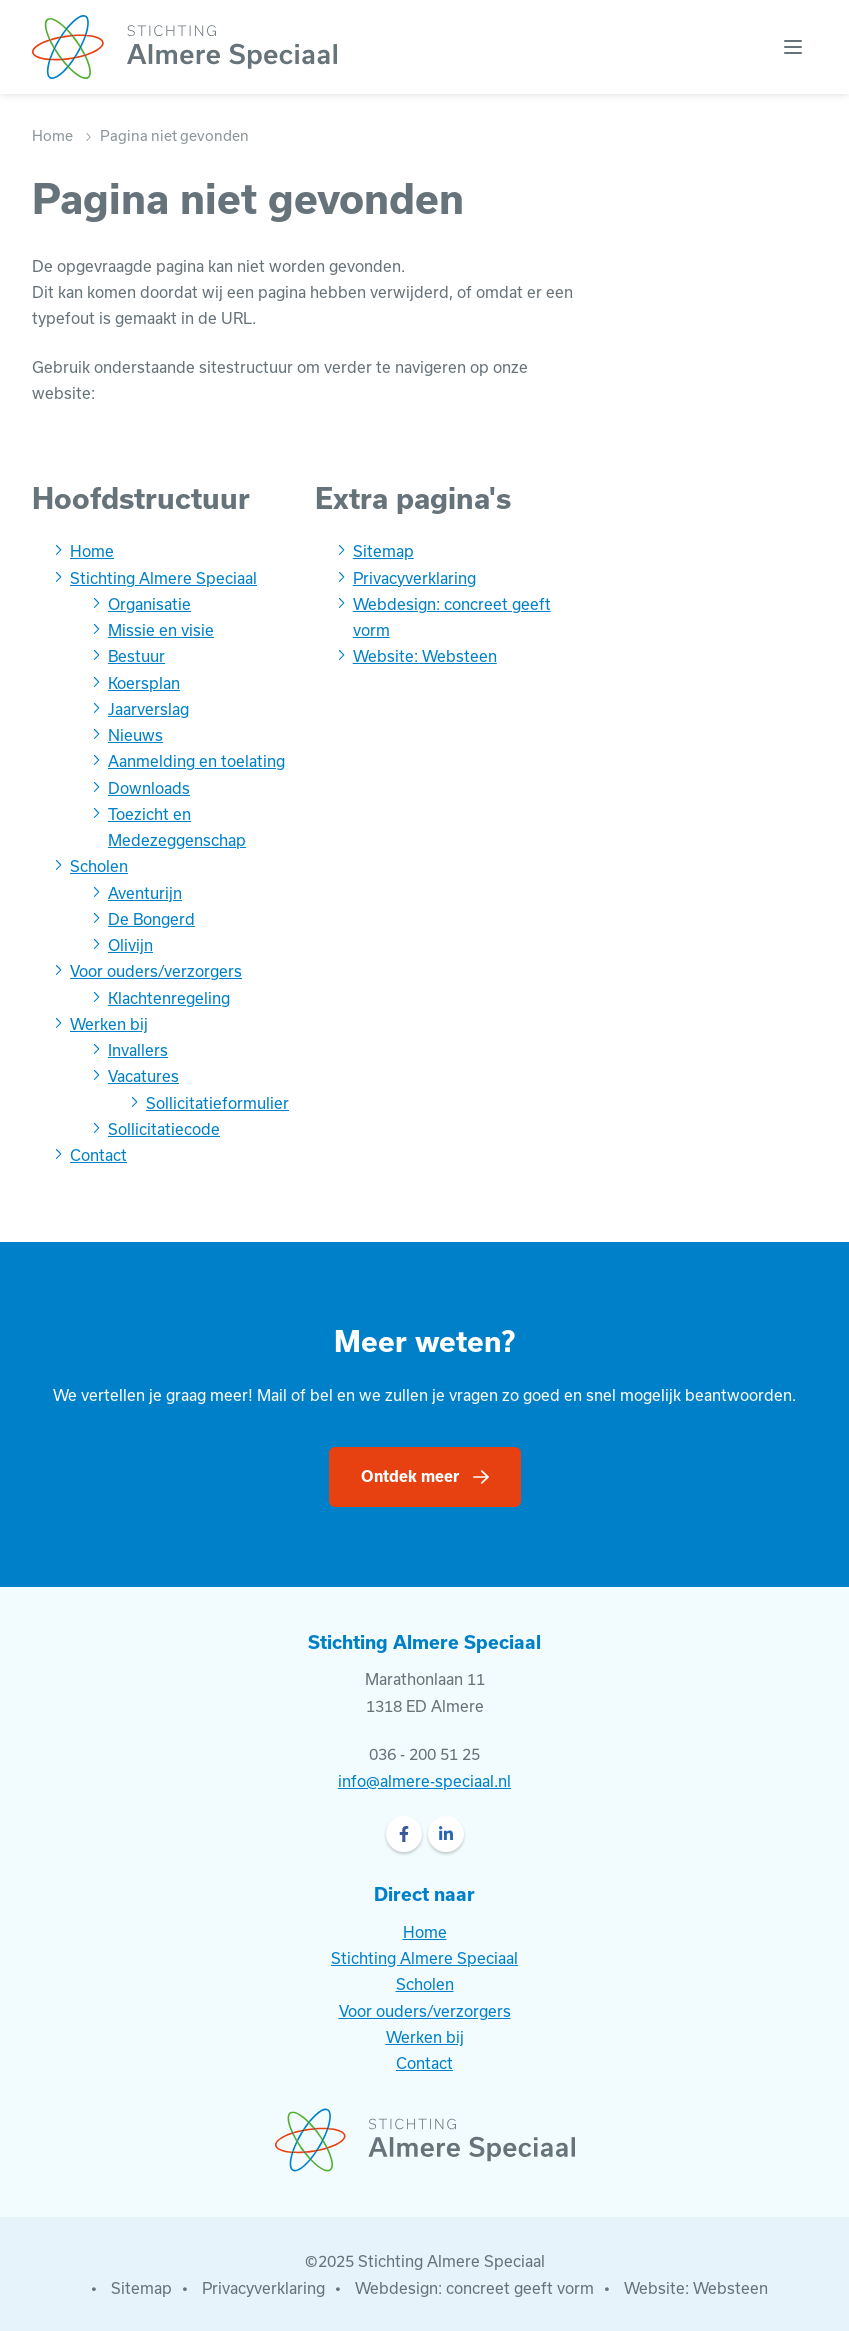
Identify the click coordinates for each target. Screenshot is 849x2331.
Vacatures (143, 1076)
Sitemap (383, 551)
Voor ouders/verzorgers (156, 971)
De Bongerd (151, 919)
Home (52, 135)
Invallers (138, 1050)
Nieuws (135, 735)
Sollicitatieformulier (217, 1103)
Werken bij (109, 1024)
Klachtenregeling (169, 998)
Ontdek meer (410, 1476)
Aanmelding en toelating (196, 761)
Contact (98, 1155)
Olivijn (130, 945)
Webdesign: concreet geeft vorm (474, 2288)
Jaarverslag (148, 709)
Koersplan (144, 683)
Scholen (99, 866)
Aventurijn (145, 893)
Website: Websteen (425, 656)
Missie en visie (161, 630)
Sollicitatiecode (164, 1129)
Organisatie (149, 604)
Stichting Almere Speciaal (163, 578)
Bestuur (136, 656)
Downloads (149, 788)
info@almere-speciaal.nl (424, 1781)
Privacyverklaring (414, 578)
